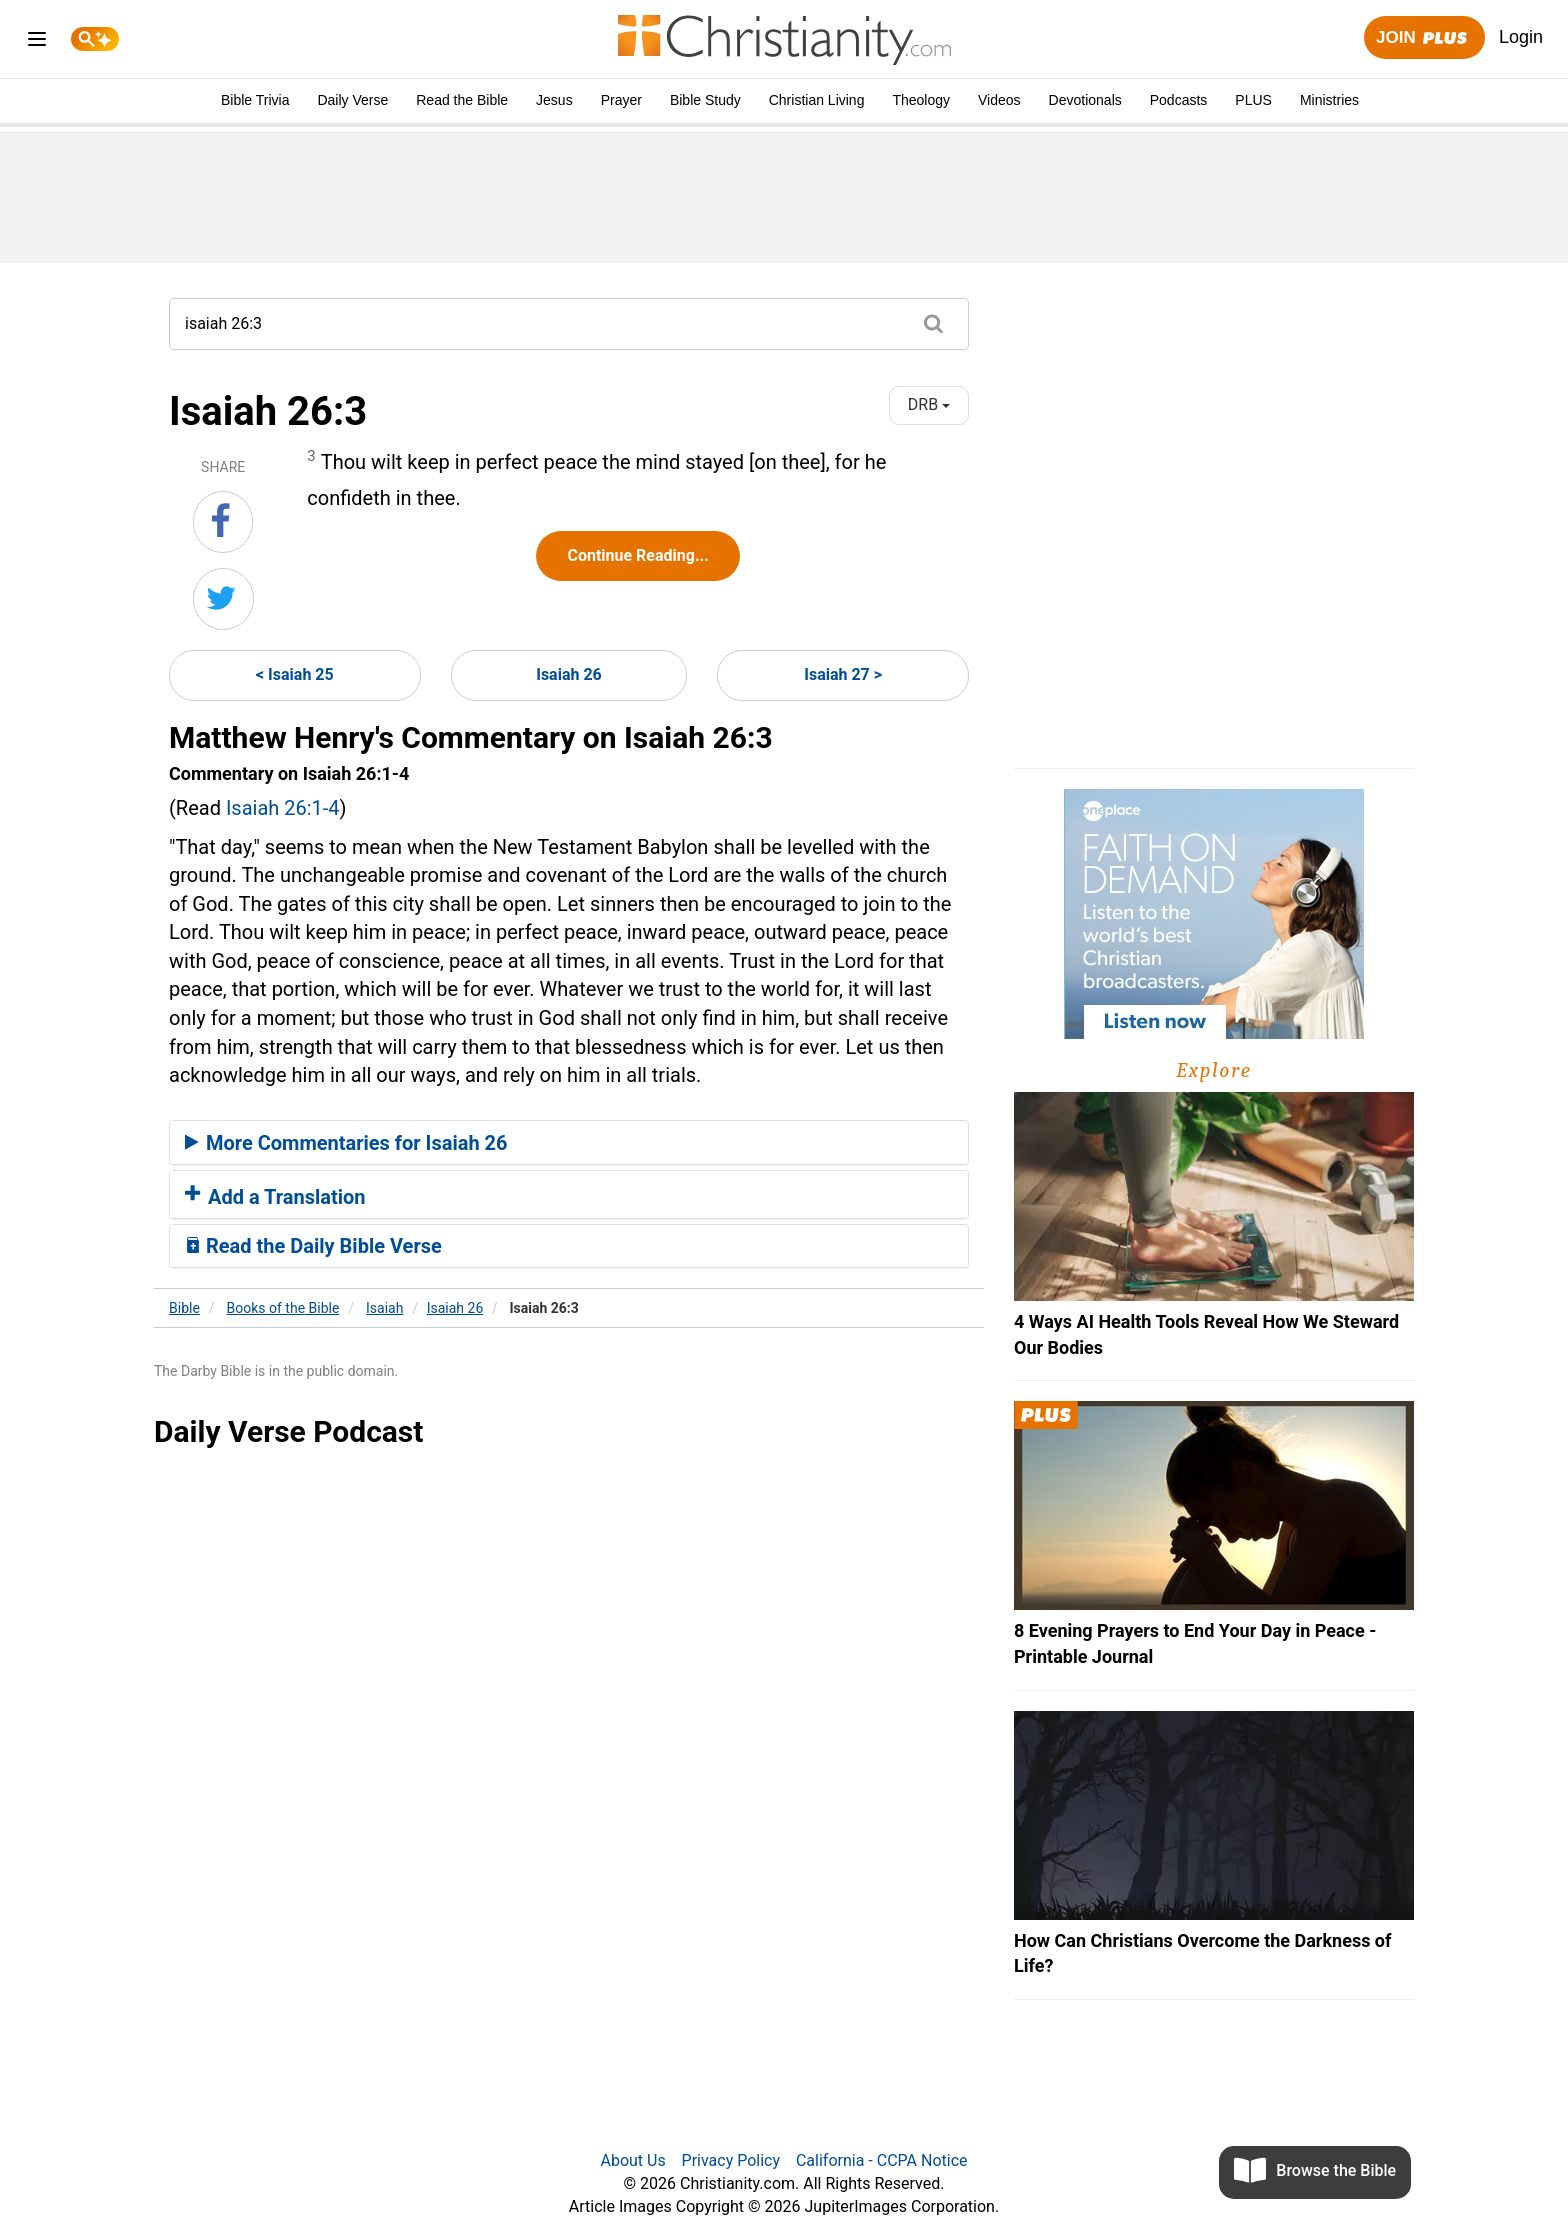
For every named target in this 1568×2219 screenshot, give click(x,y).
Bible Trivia (255, 100)
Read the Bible (462, 100)
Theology (921, 100)
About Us (632, 2160)
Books (283, 1308)
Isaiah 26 (569, 674)
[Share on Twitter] (223, 599)
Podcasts (1179, 100)
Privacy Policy (731, 2160)
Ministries (1329, 100)
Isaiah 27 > (843, 674)
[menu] (37, 42)
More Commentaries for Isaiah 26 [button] (346, 1143)
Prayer (621, 100)
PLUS (1253, 100)
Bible (184, 1308)
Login (1521, 37)
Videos (999, 100)
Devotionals (1085, 100)
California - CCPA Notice (882, 2160)
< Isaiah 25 (295, 674)
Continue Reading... (637, 555)
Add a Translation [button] (275, 1197)
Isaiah (384, 1308)
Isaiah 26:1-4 (283, 808)
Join (1424, 38)
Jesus (554, 100)
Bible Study (705, 100)
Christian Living (817, 100)
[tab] (569, 1143)
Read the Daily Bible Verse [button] (313, 1246)
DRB (929, 404)
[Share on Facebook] (223, 522)
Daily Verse (352, 100)
